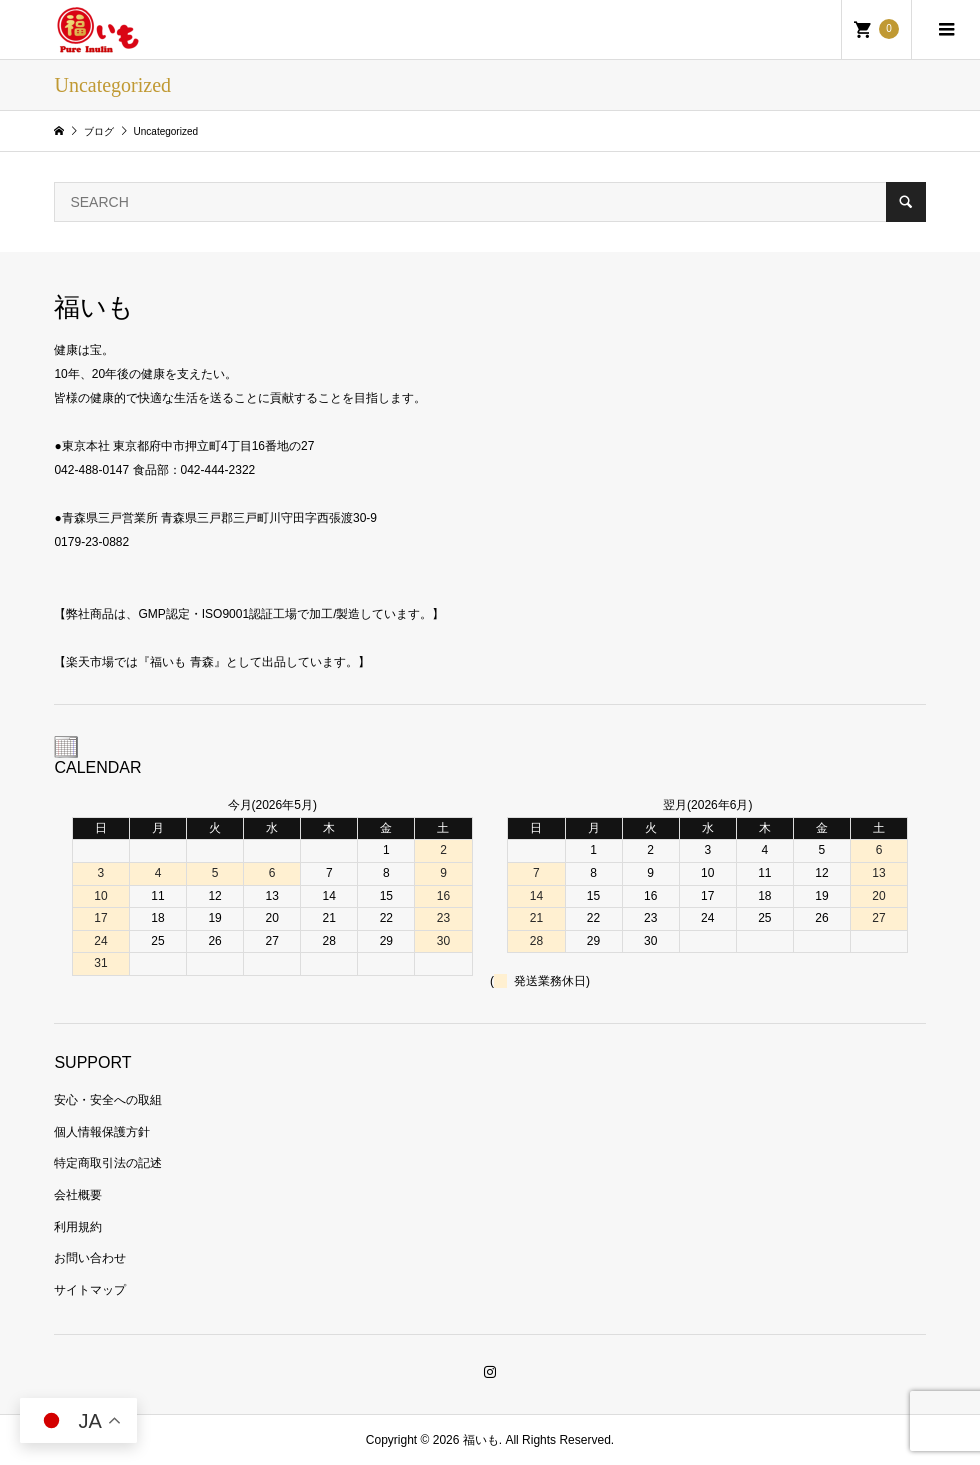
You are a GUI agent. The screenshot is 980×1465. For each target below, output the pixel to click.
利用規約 (78, 1227)
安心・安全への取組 (108, 1100)
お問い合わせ (90, 1258)
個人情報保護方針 (102, 1132)
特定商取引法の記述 (108, 1163)
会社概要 (78, 1195)
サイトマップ (90, 1290)
